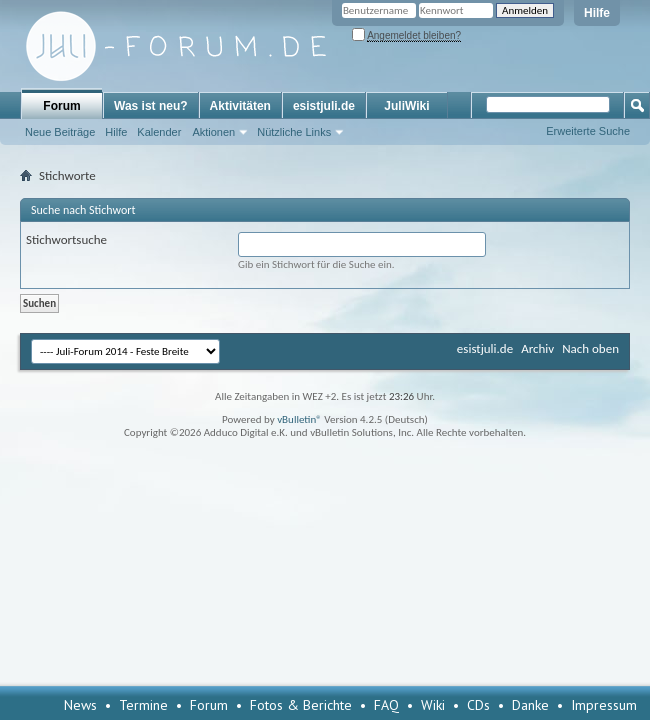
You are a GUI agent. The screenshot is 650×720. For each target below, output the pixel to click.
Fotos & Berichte (301, 705)
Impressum (604, 705)
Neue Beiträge (60, 132)
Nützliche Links (294, 132)
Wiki (433, 705)
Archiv (537, 348)
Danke (530, 705)
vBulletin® (299, 419)
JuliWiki (406, 106)
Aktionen (213, 132)
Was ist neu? (151, 106)
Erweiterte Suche (588, 131)
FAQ (386, 705)
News (80, 705)
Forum (61, 106)
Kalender (159, 132)
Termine (143, 705)
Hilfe (597, 13)
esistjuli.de (324, 106)
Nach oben (590, 348)
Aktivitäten (240, 106)
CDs (478, 705)
